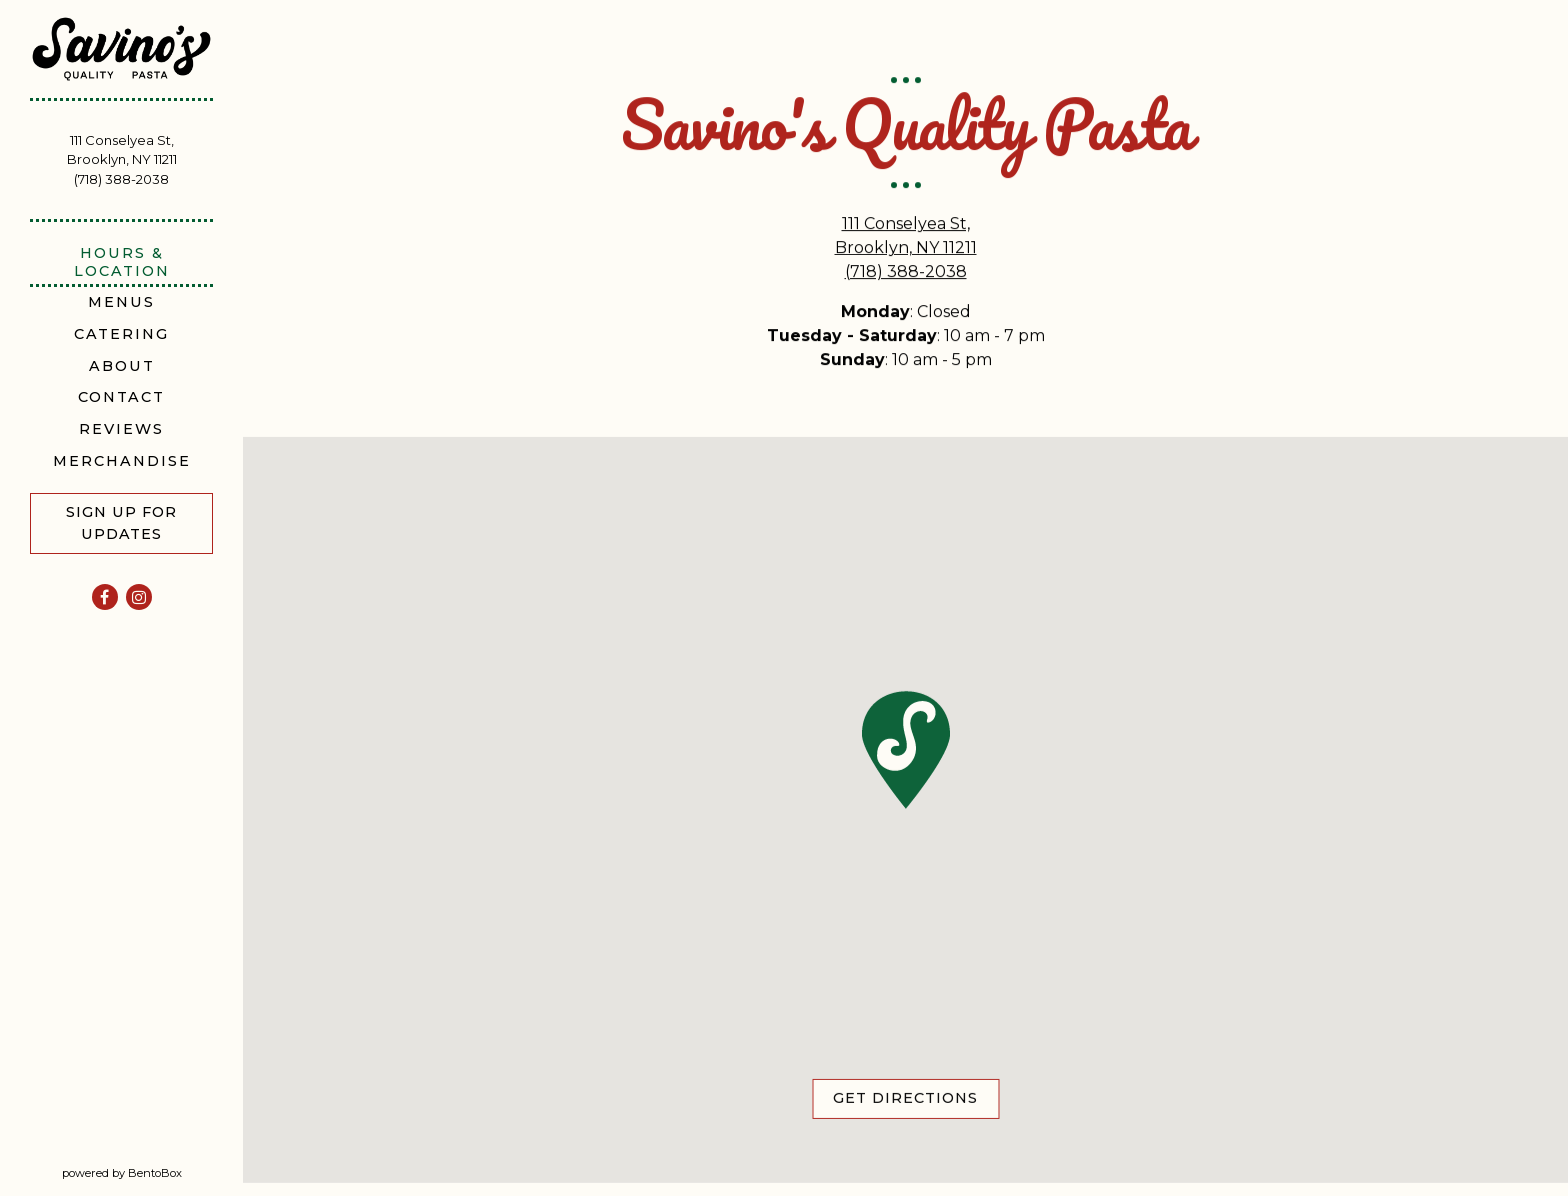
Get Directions (916, 1099)
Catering (121, 334)
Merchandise (122, 461)
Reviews (125, 428)
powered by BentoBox (153, 1172)
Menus (121, 302)
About (122, 366)
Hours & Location (122, 261)
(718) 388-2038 (121, 179)
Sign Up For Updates (121, 523)
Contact (121, 397)
